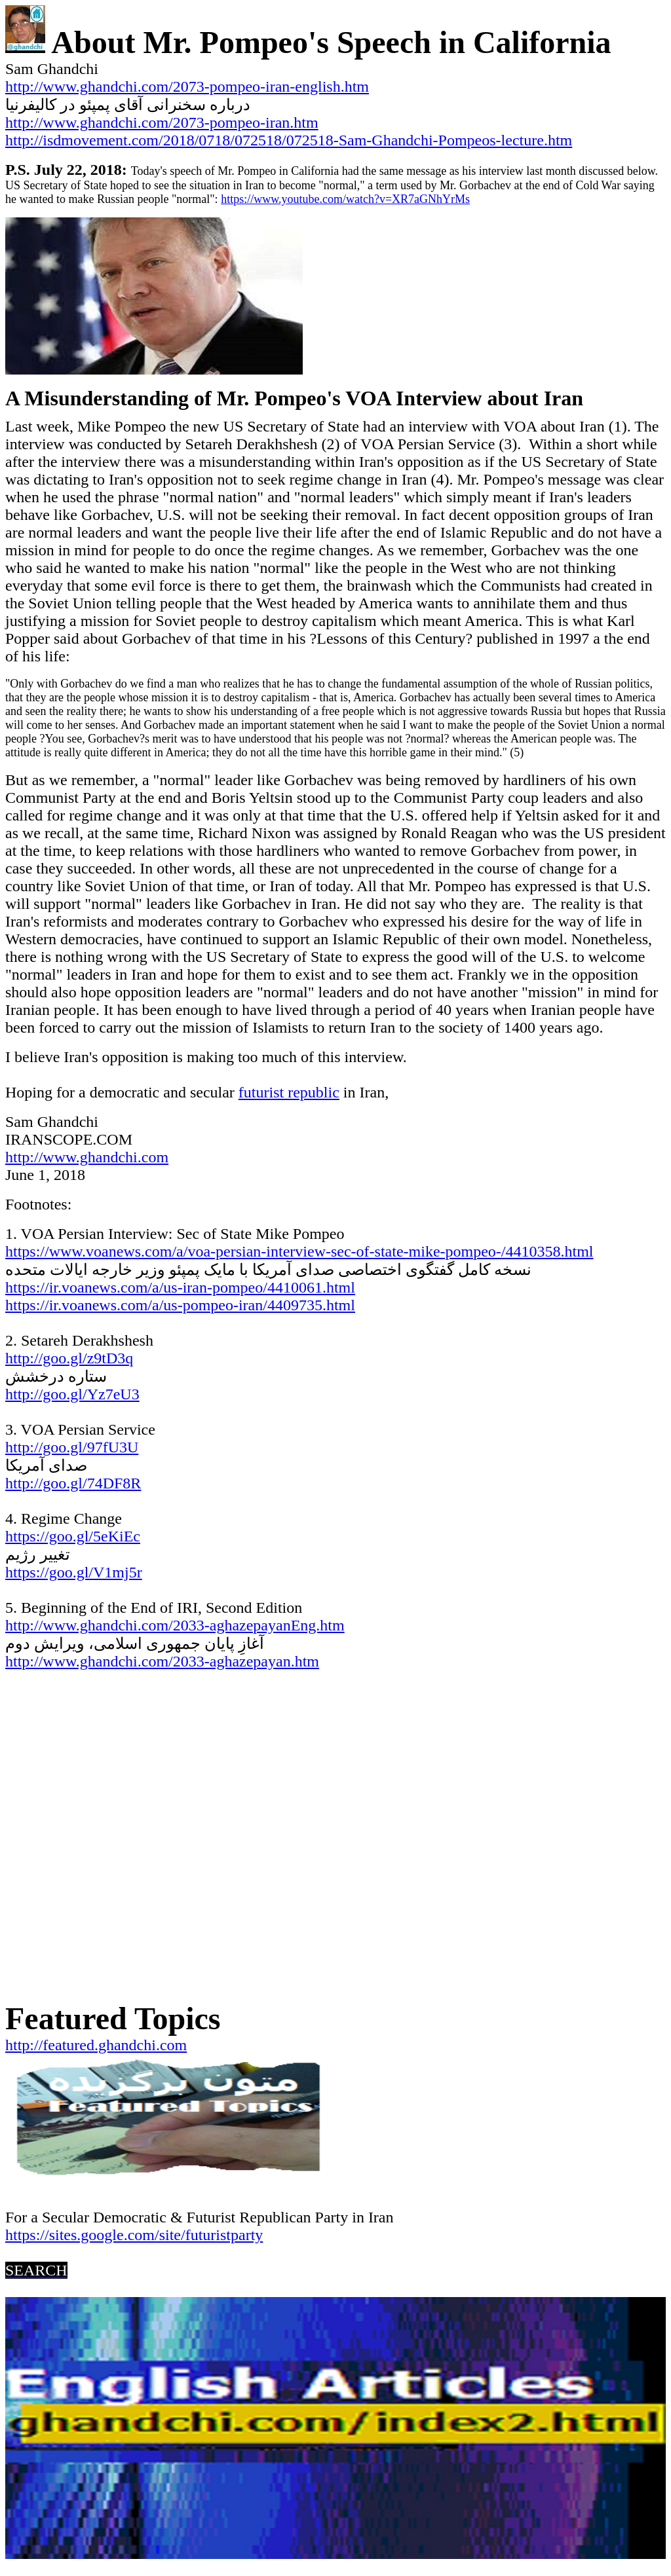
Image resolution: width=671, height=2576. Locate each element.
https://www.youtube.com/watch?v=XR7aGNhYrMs (345, 199)
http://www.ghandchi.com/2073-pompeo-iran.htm (161, 122)
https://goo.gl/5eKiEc (72, 1536)
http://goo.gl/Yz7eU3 (72, 1394)
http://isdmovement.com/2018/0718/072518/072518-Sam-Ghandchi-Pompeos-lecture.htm (288, 140)
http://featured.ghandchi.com (96, 2044)
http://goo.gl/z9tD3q (69, 1358)
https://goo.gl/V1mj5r (73, 1572)
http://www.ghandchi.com (86, 1157)
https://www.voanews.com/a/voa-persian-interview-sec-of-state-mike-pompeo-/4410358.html (299, 1251)
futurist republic (289, 1092)
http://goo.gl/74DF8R (73, 1483)
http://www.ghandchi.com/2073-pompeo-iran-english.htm (187, 86)
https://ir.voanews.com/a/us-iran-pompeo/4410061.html (180, 1287)
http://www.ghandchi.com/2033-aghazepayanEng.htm (175, 1625)
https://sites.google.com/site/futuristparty (134, 2234)
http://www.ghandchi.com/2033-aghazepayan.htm (162, 1661)
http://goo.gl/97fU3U (71, 1447)
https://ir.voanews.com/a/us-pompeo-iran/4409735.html (180, 1305)
